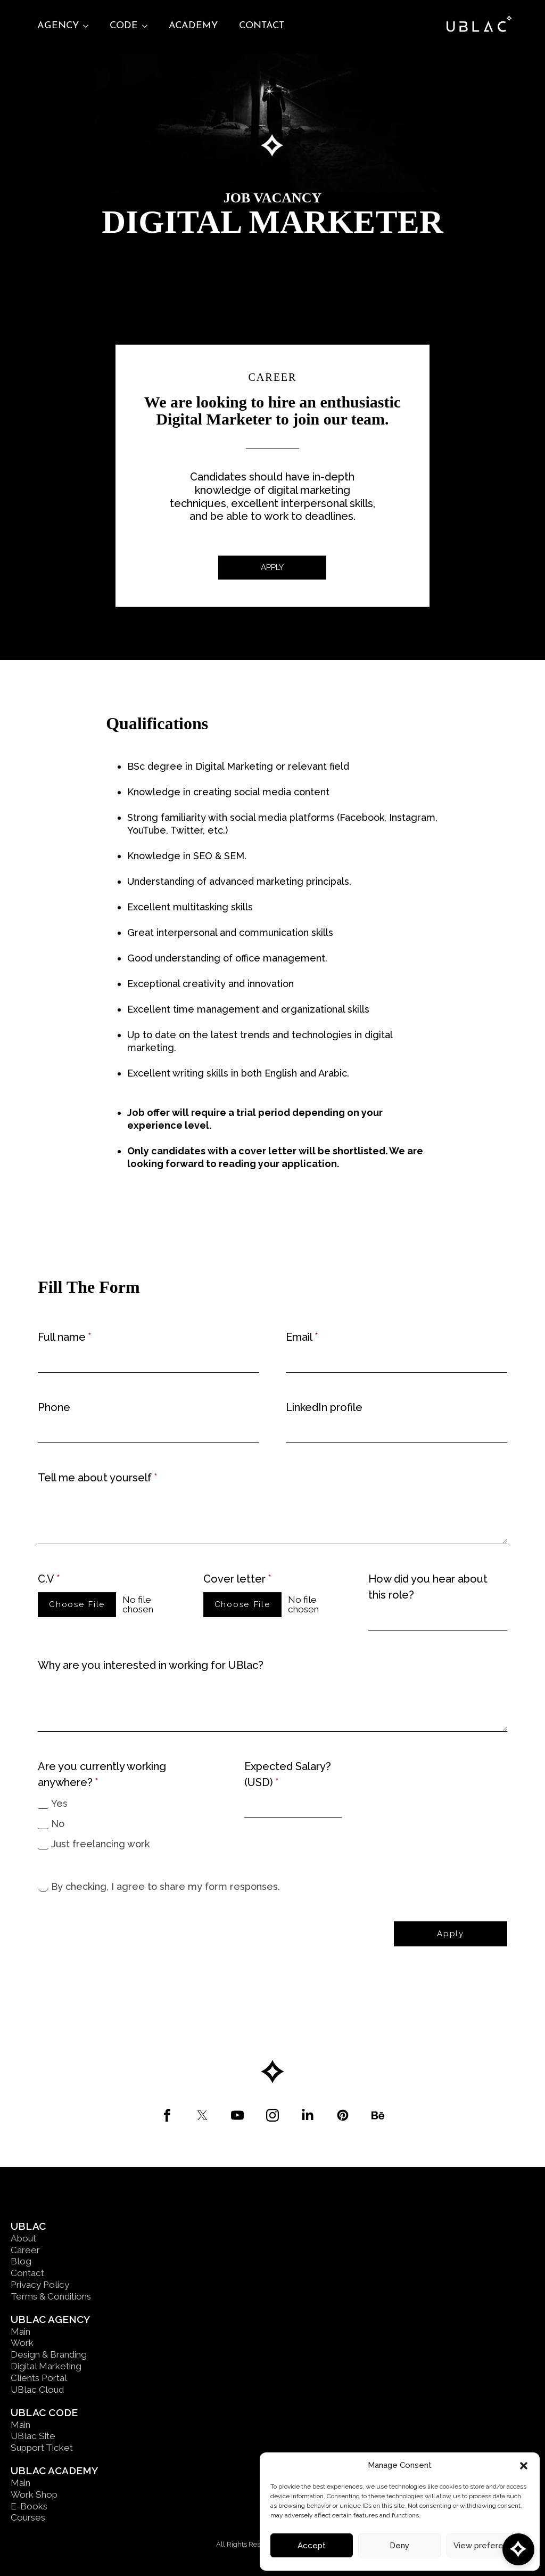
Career (25, 2250)
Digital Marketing (46, 2366)
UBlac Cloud (37, 2389)
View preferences (487, 2545)
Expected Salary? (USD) (287, 1775)
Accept (312, 2545)
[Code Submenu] (148, 26)
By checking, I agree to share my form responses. (165, 1886)
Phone (54, 1407)
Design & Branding (49, 2354)
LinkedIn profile (324, 1407)
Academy (193, 26)
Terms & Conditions (51, 2296)
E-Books (29, 2506)
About (23, 2238)
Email (302, 1337)
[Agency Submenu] (89, 26)
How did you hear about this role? (428, 1586)
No (57, 1823)
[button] (523, 2465)
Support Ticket (42, 2447)
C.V (49, 1579)
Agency (58, 26)
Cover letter (237, 1579)
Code (124, 26)
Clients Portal (39, 2378)
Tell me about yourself (98, 1478)
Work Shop (34, 2494)
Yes (59, 1803)
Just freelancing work (100, 1843)
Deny (399, 2545)
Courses (28, 2517)
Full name (65, 1337)
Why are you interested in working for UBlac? (150, 1665)
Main (20, 2331)
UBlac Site (33, 2436)
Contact (261, 26)
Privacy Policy (40, 2284)
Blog (21, 2261)
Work (22, 2342)
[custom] (167, 2115)
